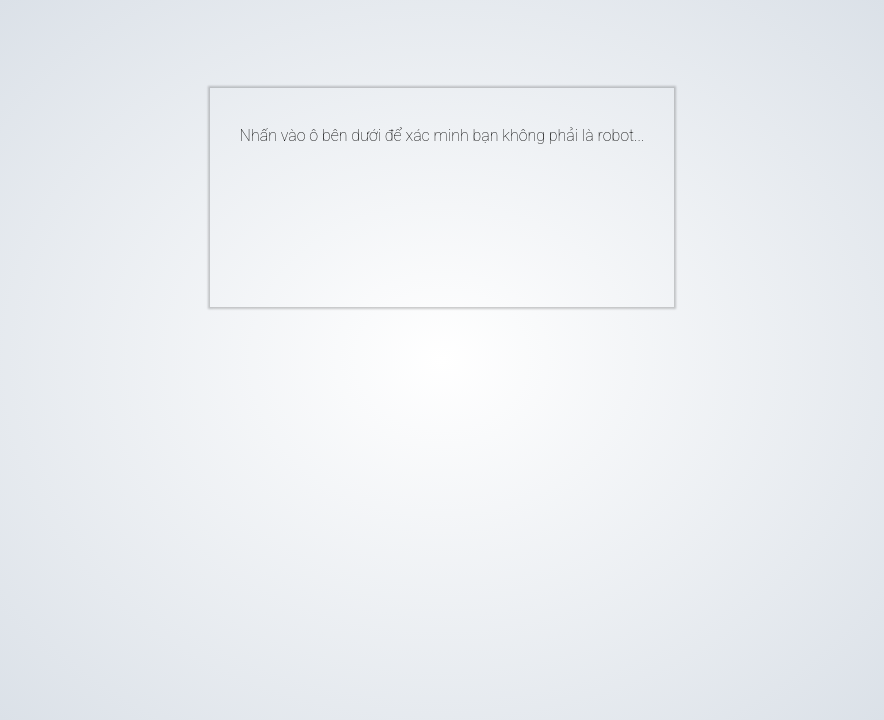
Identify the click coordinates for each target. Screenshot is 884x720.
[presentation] (412, 218)
